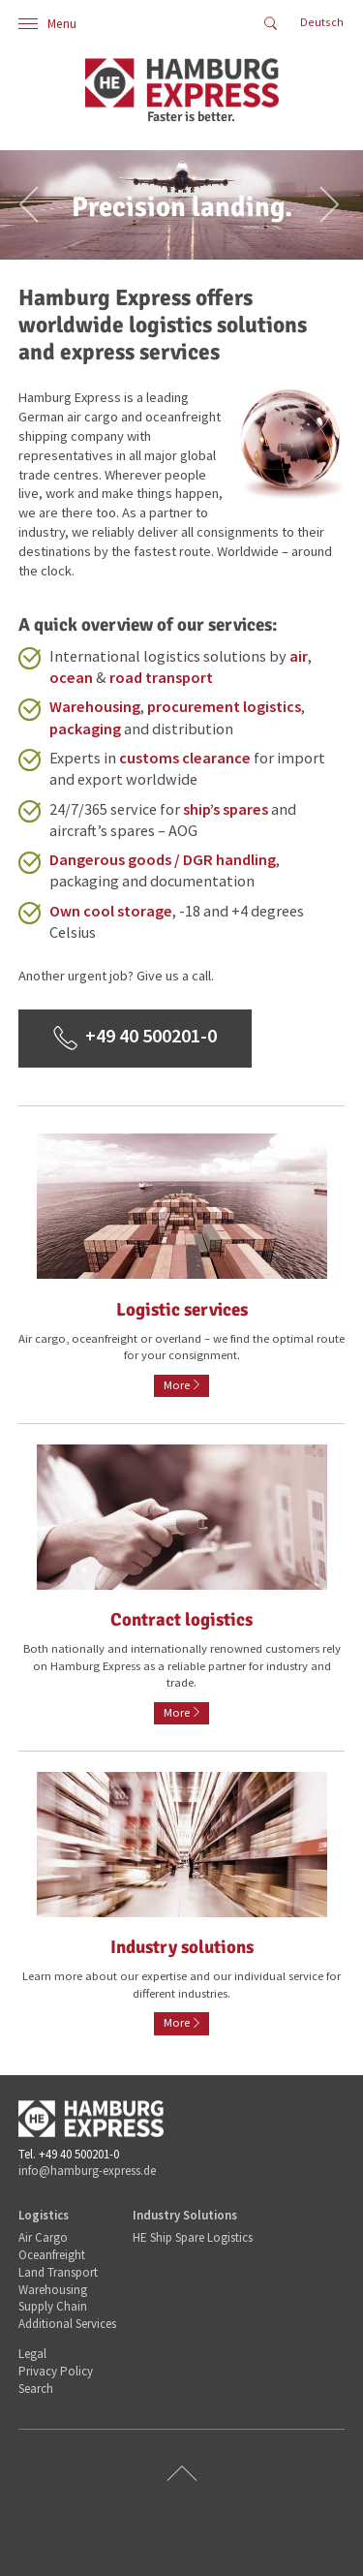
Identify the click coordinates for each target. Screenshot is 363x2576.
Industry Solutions (185, 2215)
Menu (47, 24)
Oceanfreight (51, 2255)
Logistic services (182, 1309)
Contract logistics (181, 1619)
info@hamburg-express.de (87, 2170)
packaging (85, 728)
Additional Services (67, 2323)
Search (35, 2388)
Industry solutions (182, 1947)
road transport (161, 677)
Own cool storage (110, 910)
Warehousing (94, 706)
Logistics (43, 2215)
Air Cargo (43, 2237)
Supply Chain (52, 2306)
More (177, 1385)
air (298, 656)
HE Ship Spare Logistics (193, 2237)
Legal (32, 2353)
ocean (71, 677)
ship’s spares (225, 809)
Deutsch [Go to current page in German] (322, 22)
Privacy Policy (55, 2371)
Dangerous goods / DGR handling (162, 859)
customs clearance (185, 757)
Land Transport (58, 2272)
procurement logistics (224, 706)
